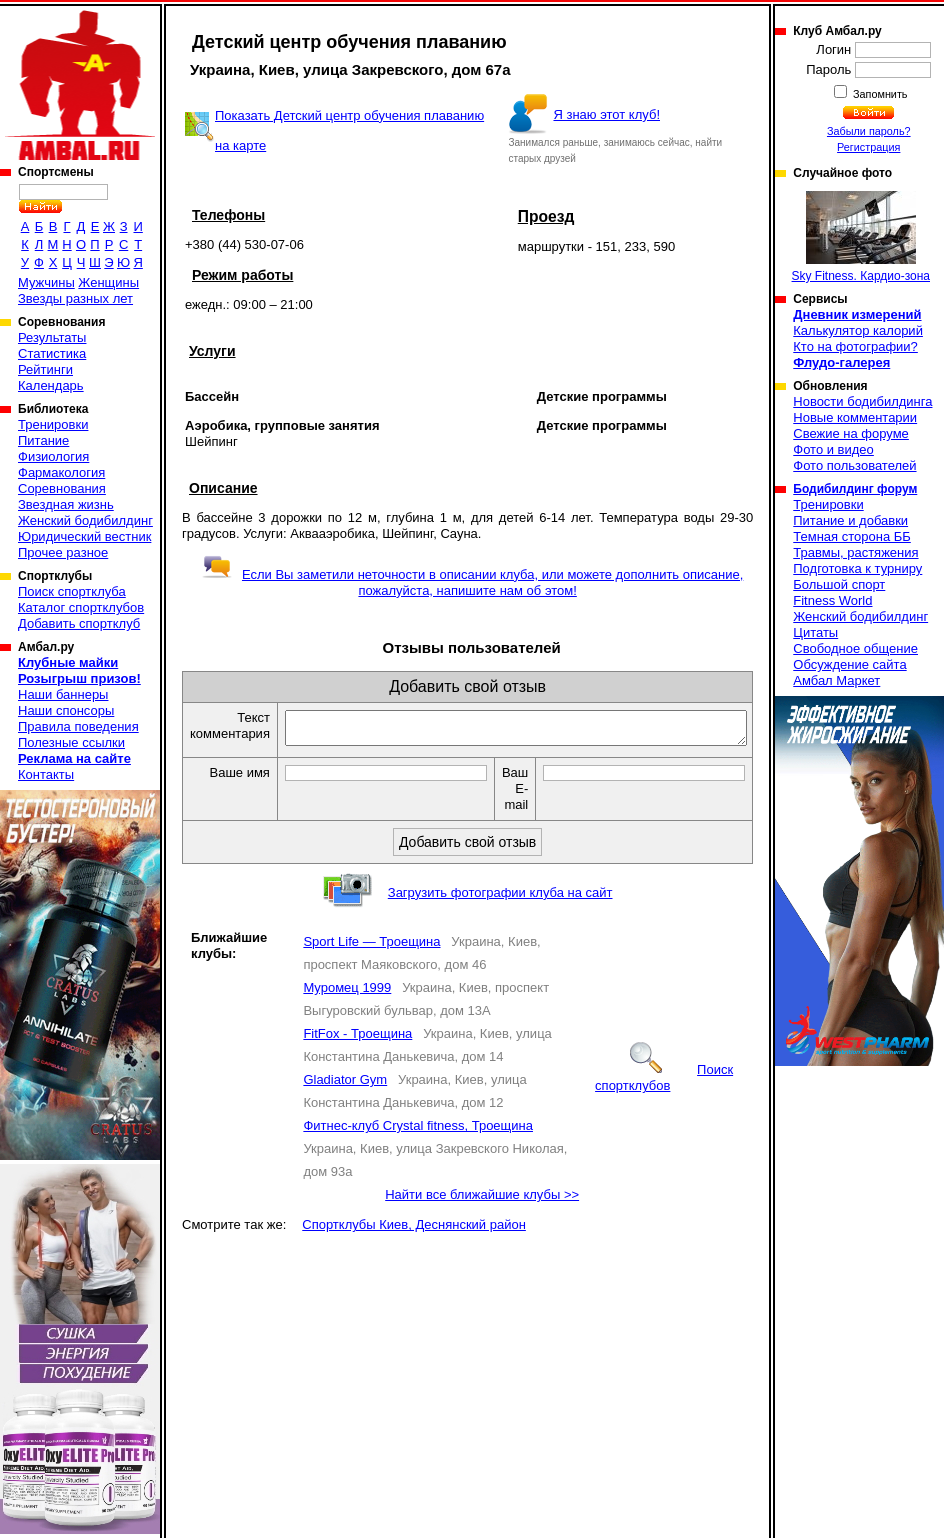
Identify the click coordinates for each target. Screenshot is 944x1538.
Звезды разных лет (75, 298)
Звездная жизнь (66, 504)
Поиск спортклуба (72, 591)
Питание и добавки (850, 520)
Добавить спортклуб (79, 623)
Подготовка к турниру (857, 568)
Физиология (53, 456)
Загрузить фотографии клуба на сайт (500, 898)
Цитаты (815, 632)
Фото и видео (833, 449)
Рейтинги (45, 369)
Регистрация (868, 147)
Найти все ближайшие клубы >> (482, 1200)
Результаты (52, 337)
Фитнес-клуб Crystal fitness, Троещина (418, 1131)
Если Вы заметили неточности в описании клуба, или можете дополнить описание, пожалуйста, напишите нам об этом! (472, 582)
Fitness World (832, 600)
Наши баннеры (63, 694)
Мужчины (46, 282)
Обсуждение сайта (849, 664)
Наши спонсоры (66, 710)
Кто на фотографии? (855, 346)
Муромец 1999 (347, 993)
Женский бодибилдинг (85, 520)
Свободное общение (855, 648)
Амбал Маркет (836, 680)
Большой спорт (839, 584)
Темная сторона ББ (852, 536)
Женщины (108, 282)
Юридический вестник (84, 536)
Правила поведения (78, 726)
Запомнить (879, 94)
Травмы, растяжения (855, 552)
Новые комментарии (855, 417)
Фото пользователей (854, 465)
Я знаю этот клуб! (606, 114)
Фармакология (61, 472)
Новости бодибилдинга (862, 401)
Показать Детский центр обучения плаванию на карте (349, 130)
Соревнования (62, 488)
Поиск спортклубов (664, 1083)
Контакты (46, 774)
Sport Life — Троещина (371, 947)
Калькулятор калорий (858, 330)
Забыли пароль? (869, 131)
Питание (43, 440)
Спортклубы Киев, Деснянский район (414, 1230)
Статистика (52, 353)
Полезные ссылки (71, 742)
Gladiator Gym (345, 1085)
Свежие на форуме (851, 433)
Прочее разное (63, 552)
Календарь (51, 385)
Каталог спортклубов (81, 607)
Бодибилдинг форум (855, 489)
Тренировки (53, 424)
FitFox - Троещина (357, 1039)
